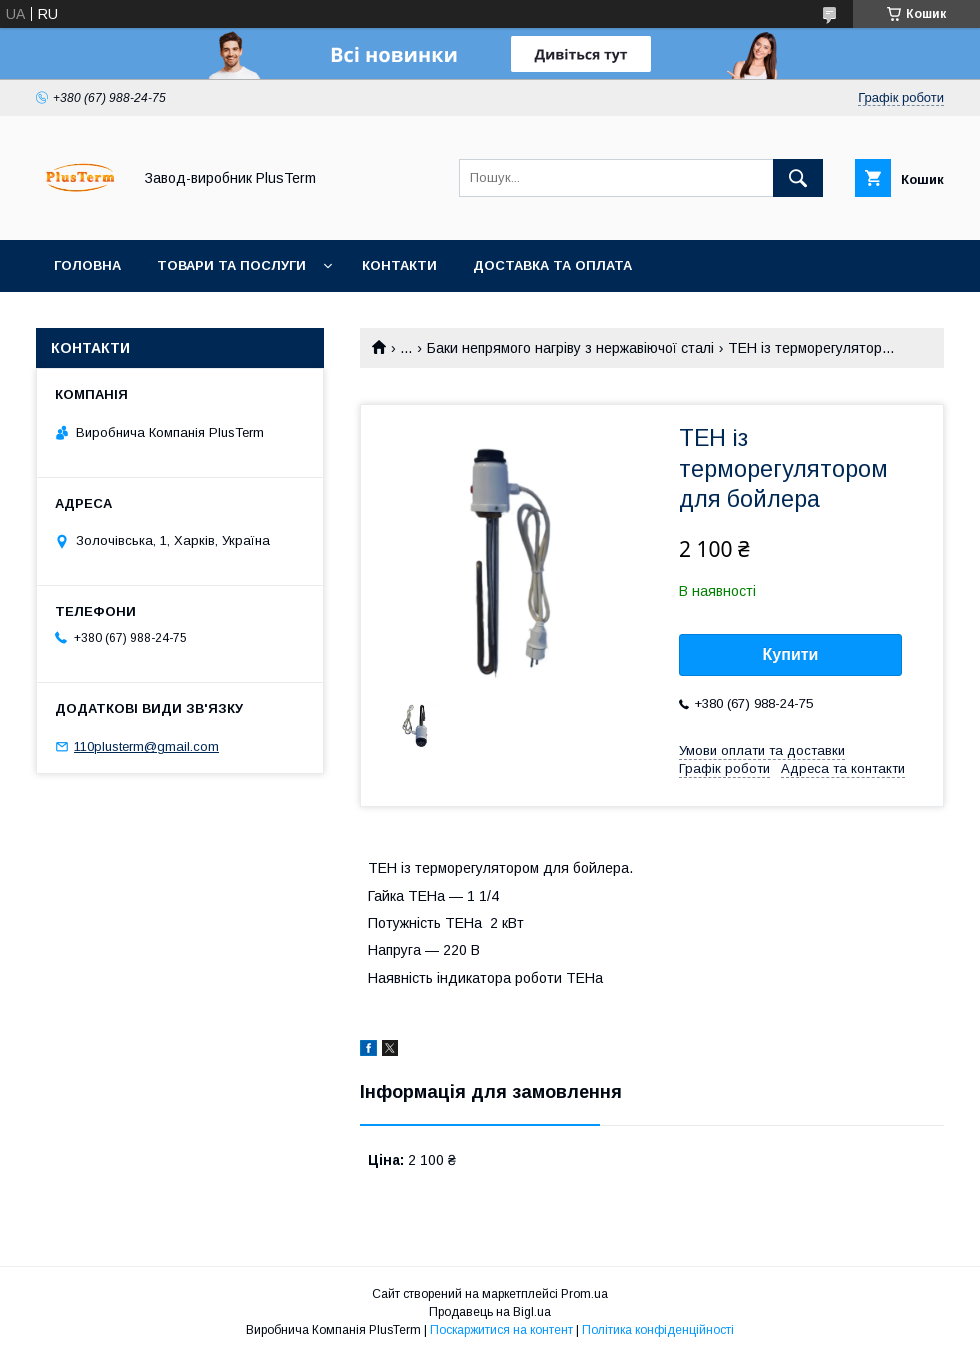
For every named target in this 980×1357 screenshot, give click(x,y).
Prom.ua (584, 1294)
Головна (87, 265)
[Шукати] (798, 178)
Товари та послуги (231, 265)
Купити (791, 654)
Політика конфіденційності (658, 1330)
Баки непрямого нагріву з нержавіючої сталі (570, 348)
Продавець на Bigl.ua (490, 1312)
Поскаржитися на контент (501, 1330)
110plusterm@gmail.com (146, 746)
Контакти (399, 265)
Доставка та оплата (552, 265)
